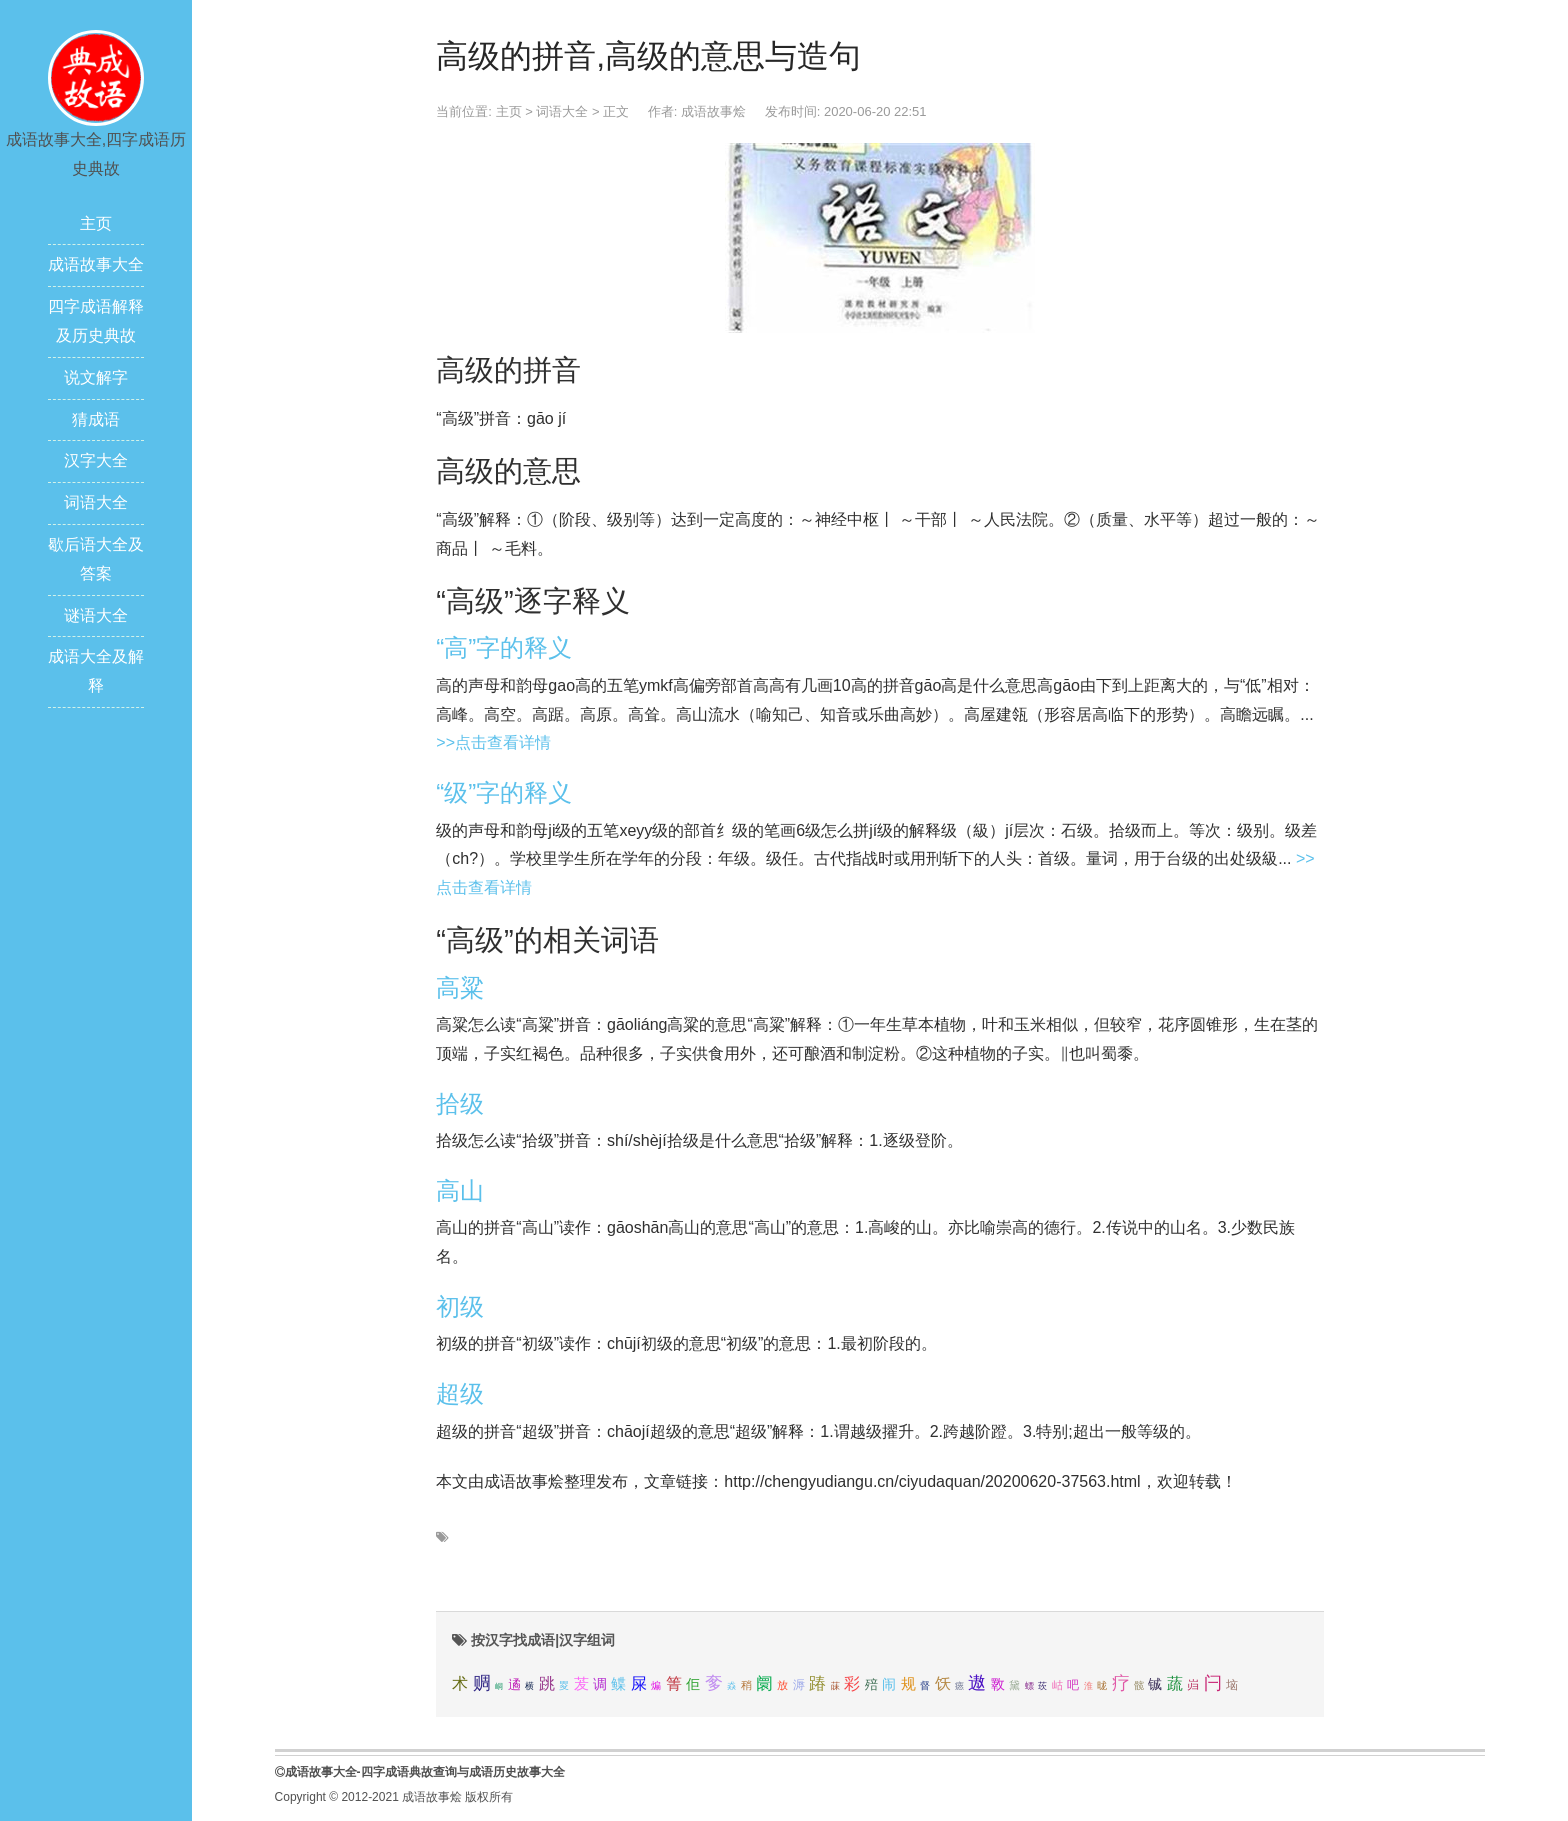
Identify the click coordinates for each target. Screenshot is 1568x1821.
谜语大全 (96, 615)
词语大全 (96, 502)
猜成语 (96, 419)
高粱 (460, 987)
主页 (96, 223)
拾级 (460, 1103)
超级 (460, 1393)
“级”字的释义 (504, 792)
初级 (460, 1306)
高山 (460, 1190)
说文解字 (96, 377)
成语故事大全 (96, 264)
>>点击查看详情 (493, 742)
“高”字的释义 (504, 647)
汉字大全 (96, 460)
